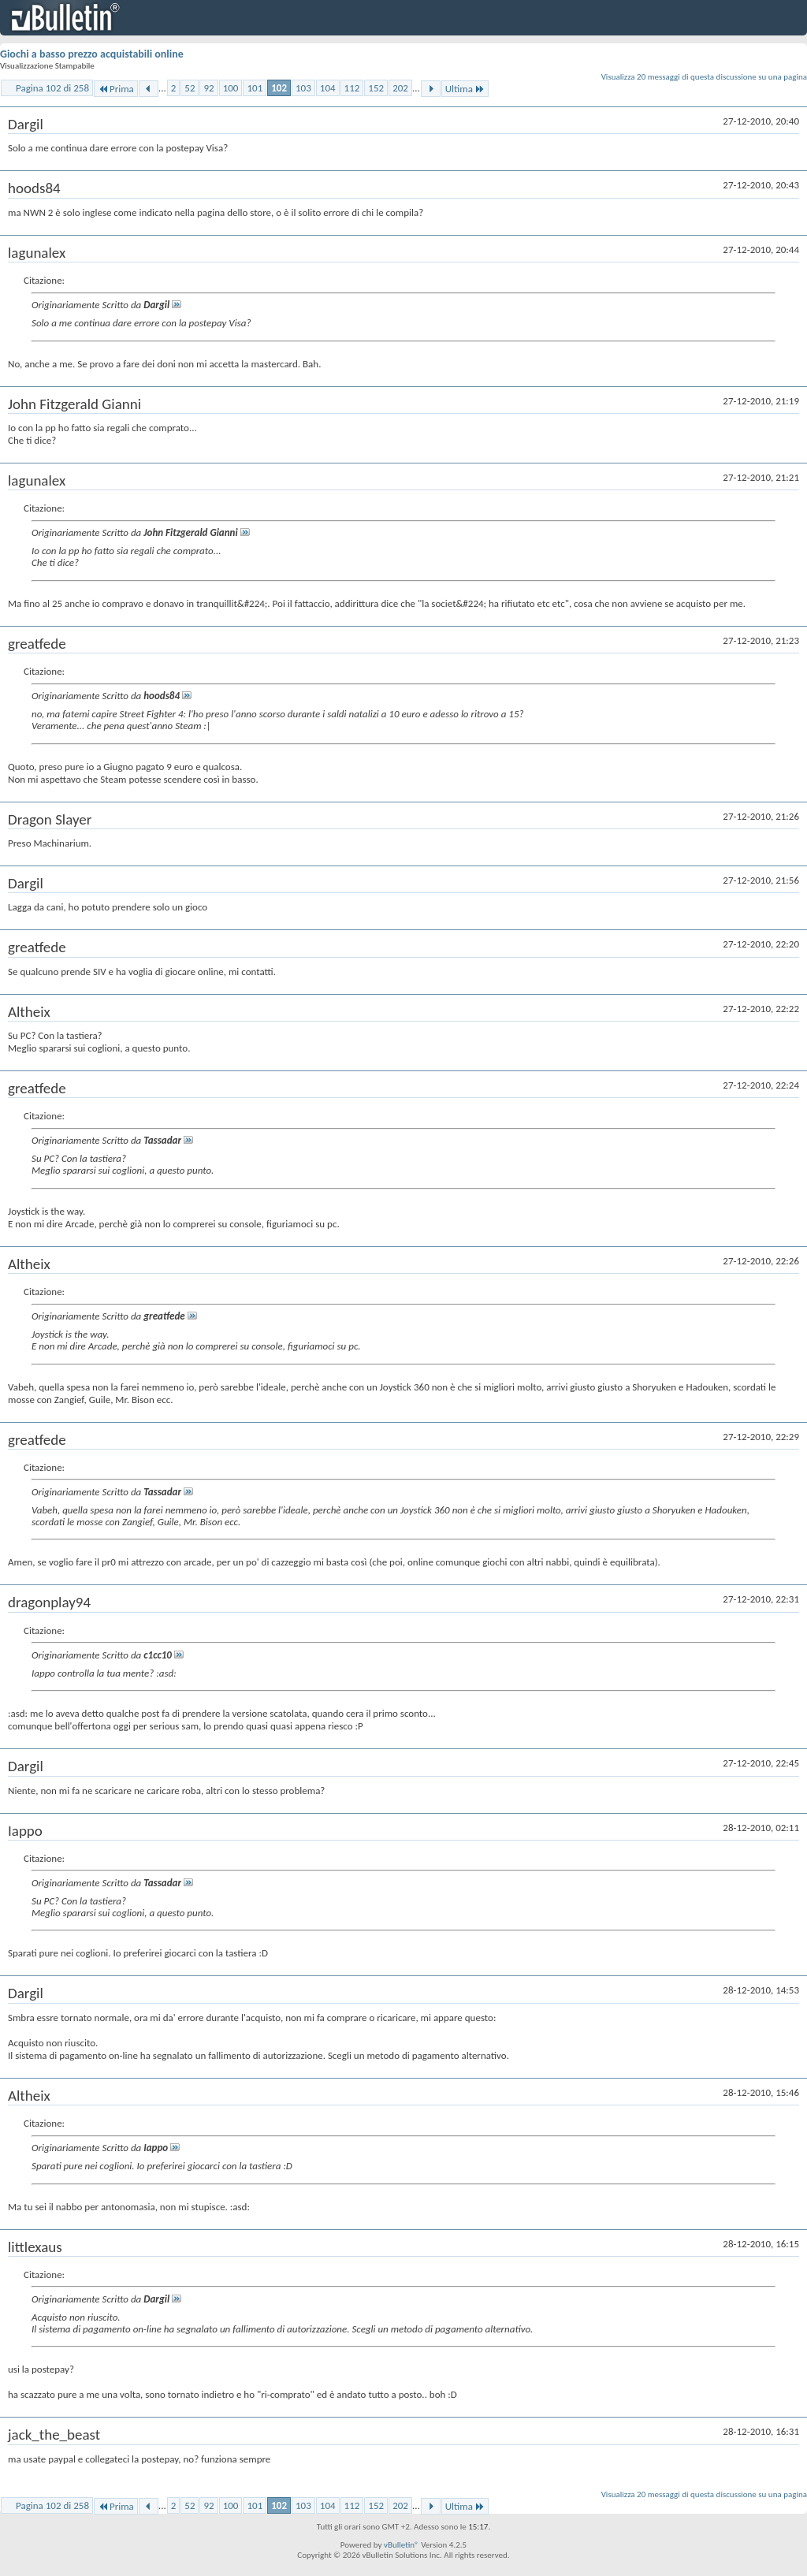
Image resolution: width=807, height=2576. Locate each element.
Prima (116, 89)
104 (328, 88)
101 (254, 88)
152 (376, 88)
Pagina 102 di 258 (52, 88)
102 (279, 88)
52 (189, 88)
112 (352, 88)
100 (231, 88)
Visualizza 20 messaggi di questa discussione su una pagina (704, 77)
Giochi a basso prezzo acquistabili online (92, 54)
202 (400, 88)
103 (303, 88)
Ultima (465, 89)
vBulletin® (401, 2545)
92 (208, 88)
